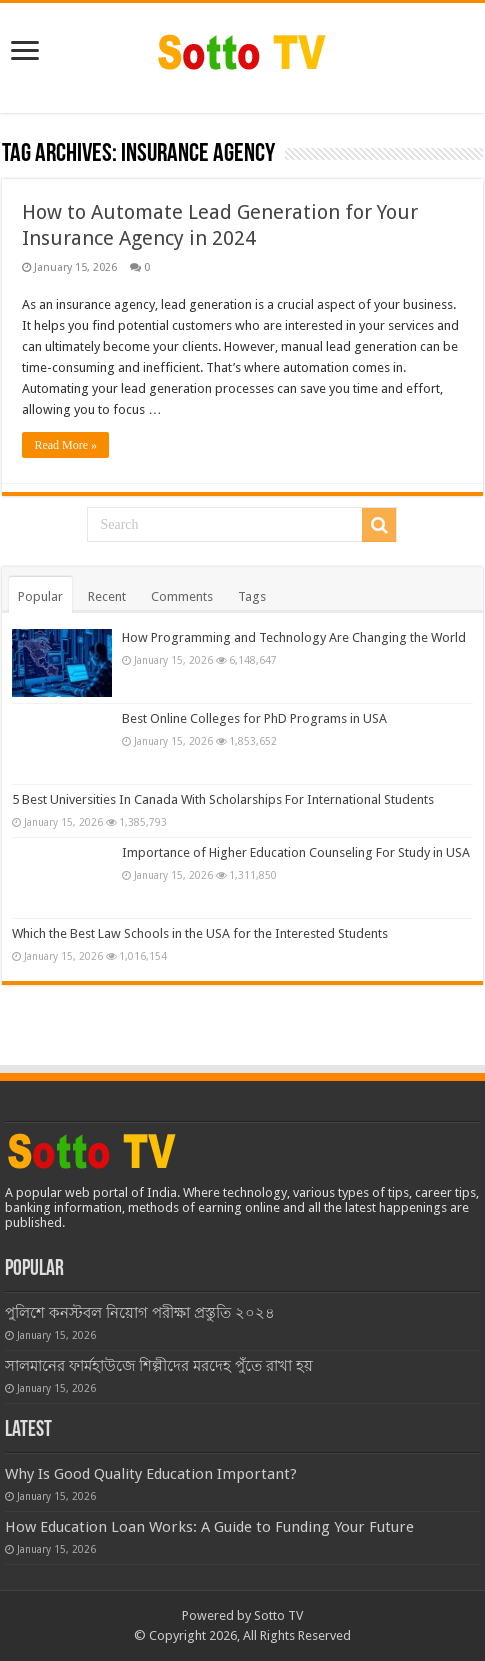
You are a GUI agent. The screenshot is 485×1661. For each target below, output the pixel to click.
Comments (182, 596)
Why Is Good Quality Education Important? (151, 1474)
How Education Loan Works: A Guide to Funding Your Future (209, 1527)
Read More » (65, 445)
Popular (40, 596)
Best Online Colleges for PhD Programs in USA (254, 718)
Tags (252, 596)
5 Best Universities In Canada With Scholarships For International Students (223, 799)
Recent (107, 596)
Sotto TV (278, 1615)
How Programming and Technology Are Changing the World (294, 637)
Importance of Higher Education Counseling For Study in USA (296, 852)
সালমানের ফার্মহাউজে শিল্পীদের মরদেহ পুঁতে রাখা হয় (159, 1366)
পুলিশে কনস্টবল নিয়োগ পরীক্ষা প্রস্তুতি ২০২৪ (140, 1313)
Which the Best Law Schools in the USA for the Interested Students (200, 933)
